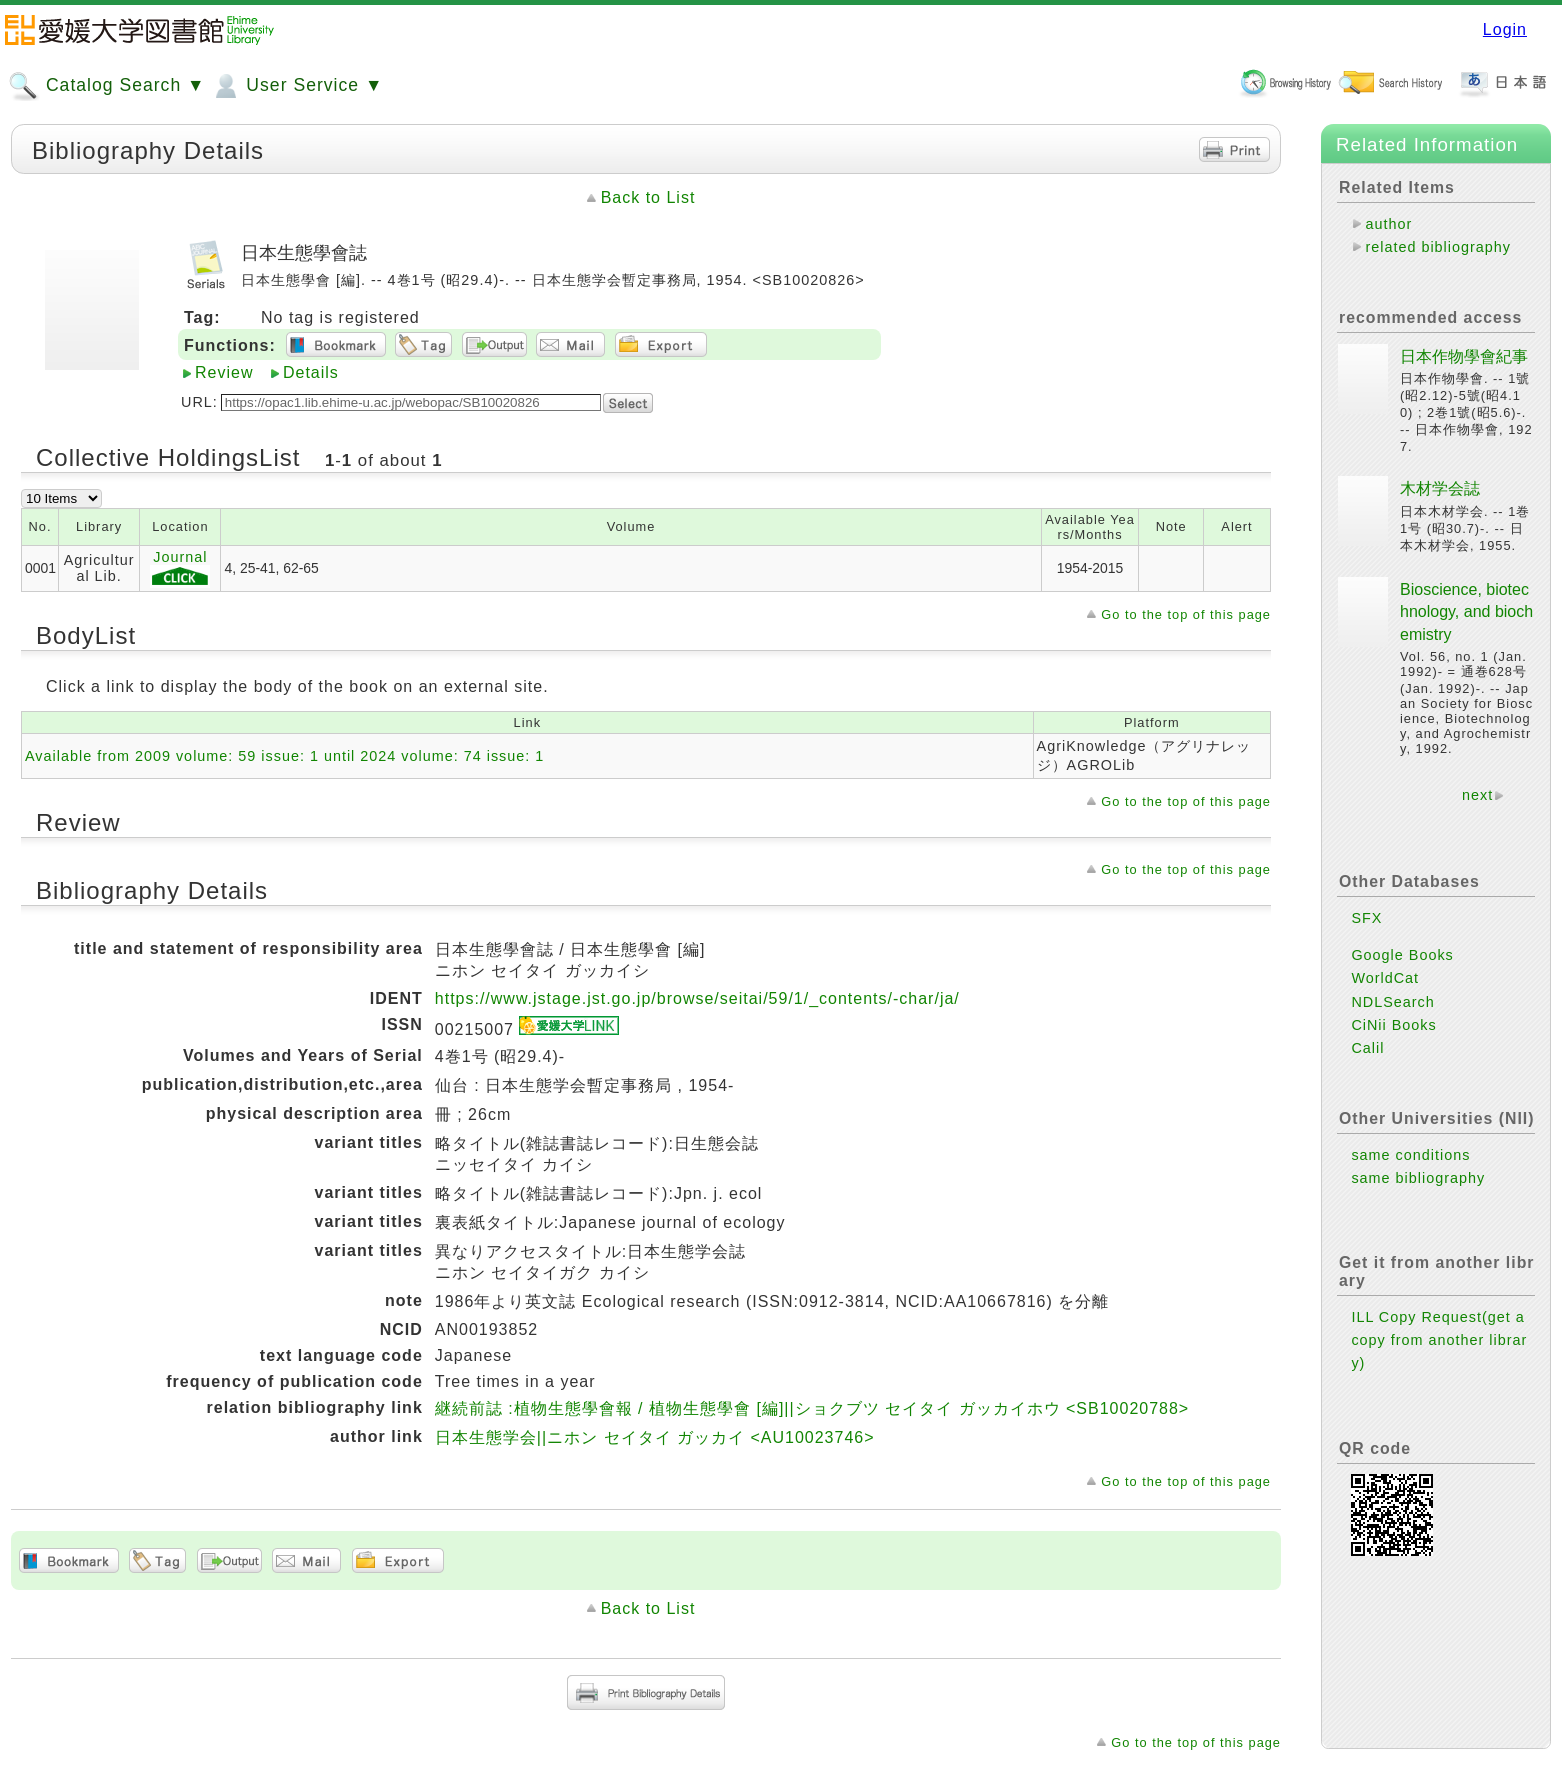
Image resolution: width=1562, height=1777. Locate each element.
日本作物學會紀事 (1464, 356)
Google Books (1402, 955)
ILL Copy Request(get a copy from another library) (1439, 1340)
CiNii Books (1393, 1025)
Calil (1367, 1048)
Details (311, 372)
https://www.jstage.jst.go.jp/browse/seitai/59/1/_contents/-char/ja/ (697, 998)
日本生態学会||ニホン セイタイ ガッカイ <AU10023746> (655, 1437)
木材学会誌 (1440, 488)
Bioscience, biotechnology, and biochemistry (1466, 612)
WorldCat (1385, 978)
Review (224, 372)
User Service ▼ (296, 86)
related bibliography (1438, 247)
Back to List (648, 197)
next (1477, 795)
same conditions (1410, 1155)
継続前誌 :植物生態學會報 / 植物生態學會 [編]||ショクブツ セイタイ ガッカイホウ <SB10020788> (812, 1408)
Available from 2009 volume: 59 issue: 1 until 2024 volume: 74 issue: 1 (284, 756)
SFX (1366, 918)
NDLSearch (1392, 1002)
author (1388, 224)
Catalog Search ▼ (106, 86)
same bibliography (1418, 1178)
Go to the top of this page (1186, 614)
